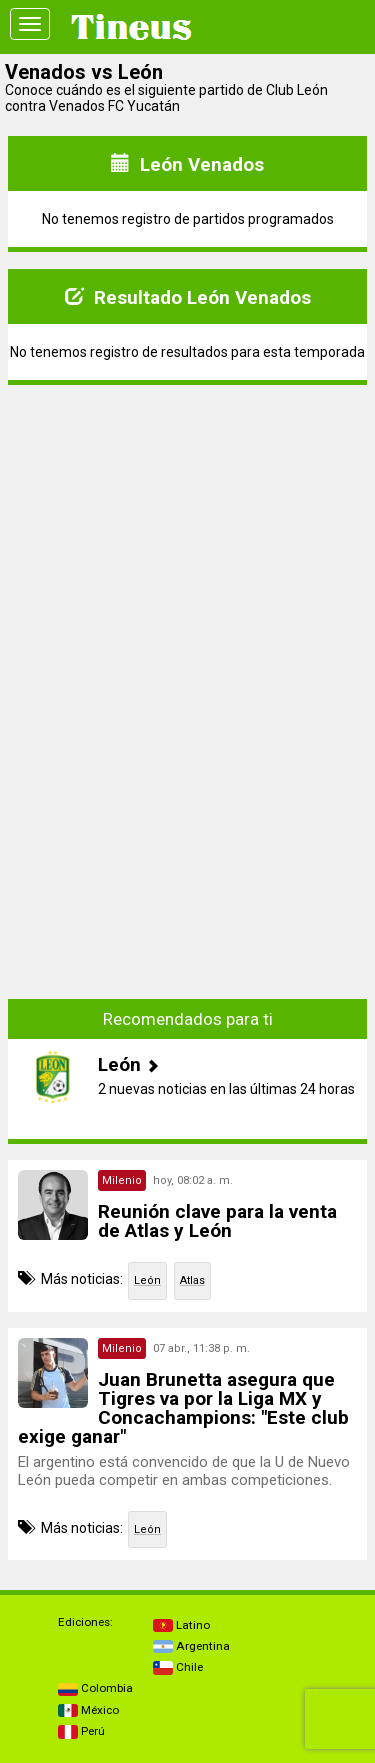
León (147, 1280)
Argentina (191, 1646)
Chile (178, 1667)
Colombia (95, 1688)
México (88, 1710)
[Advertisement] (188, 541)
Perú (81, 1731)
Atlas (192, 1280)
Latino (181, 1625)
